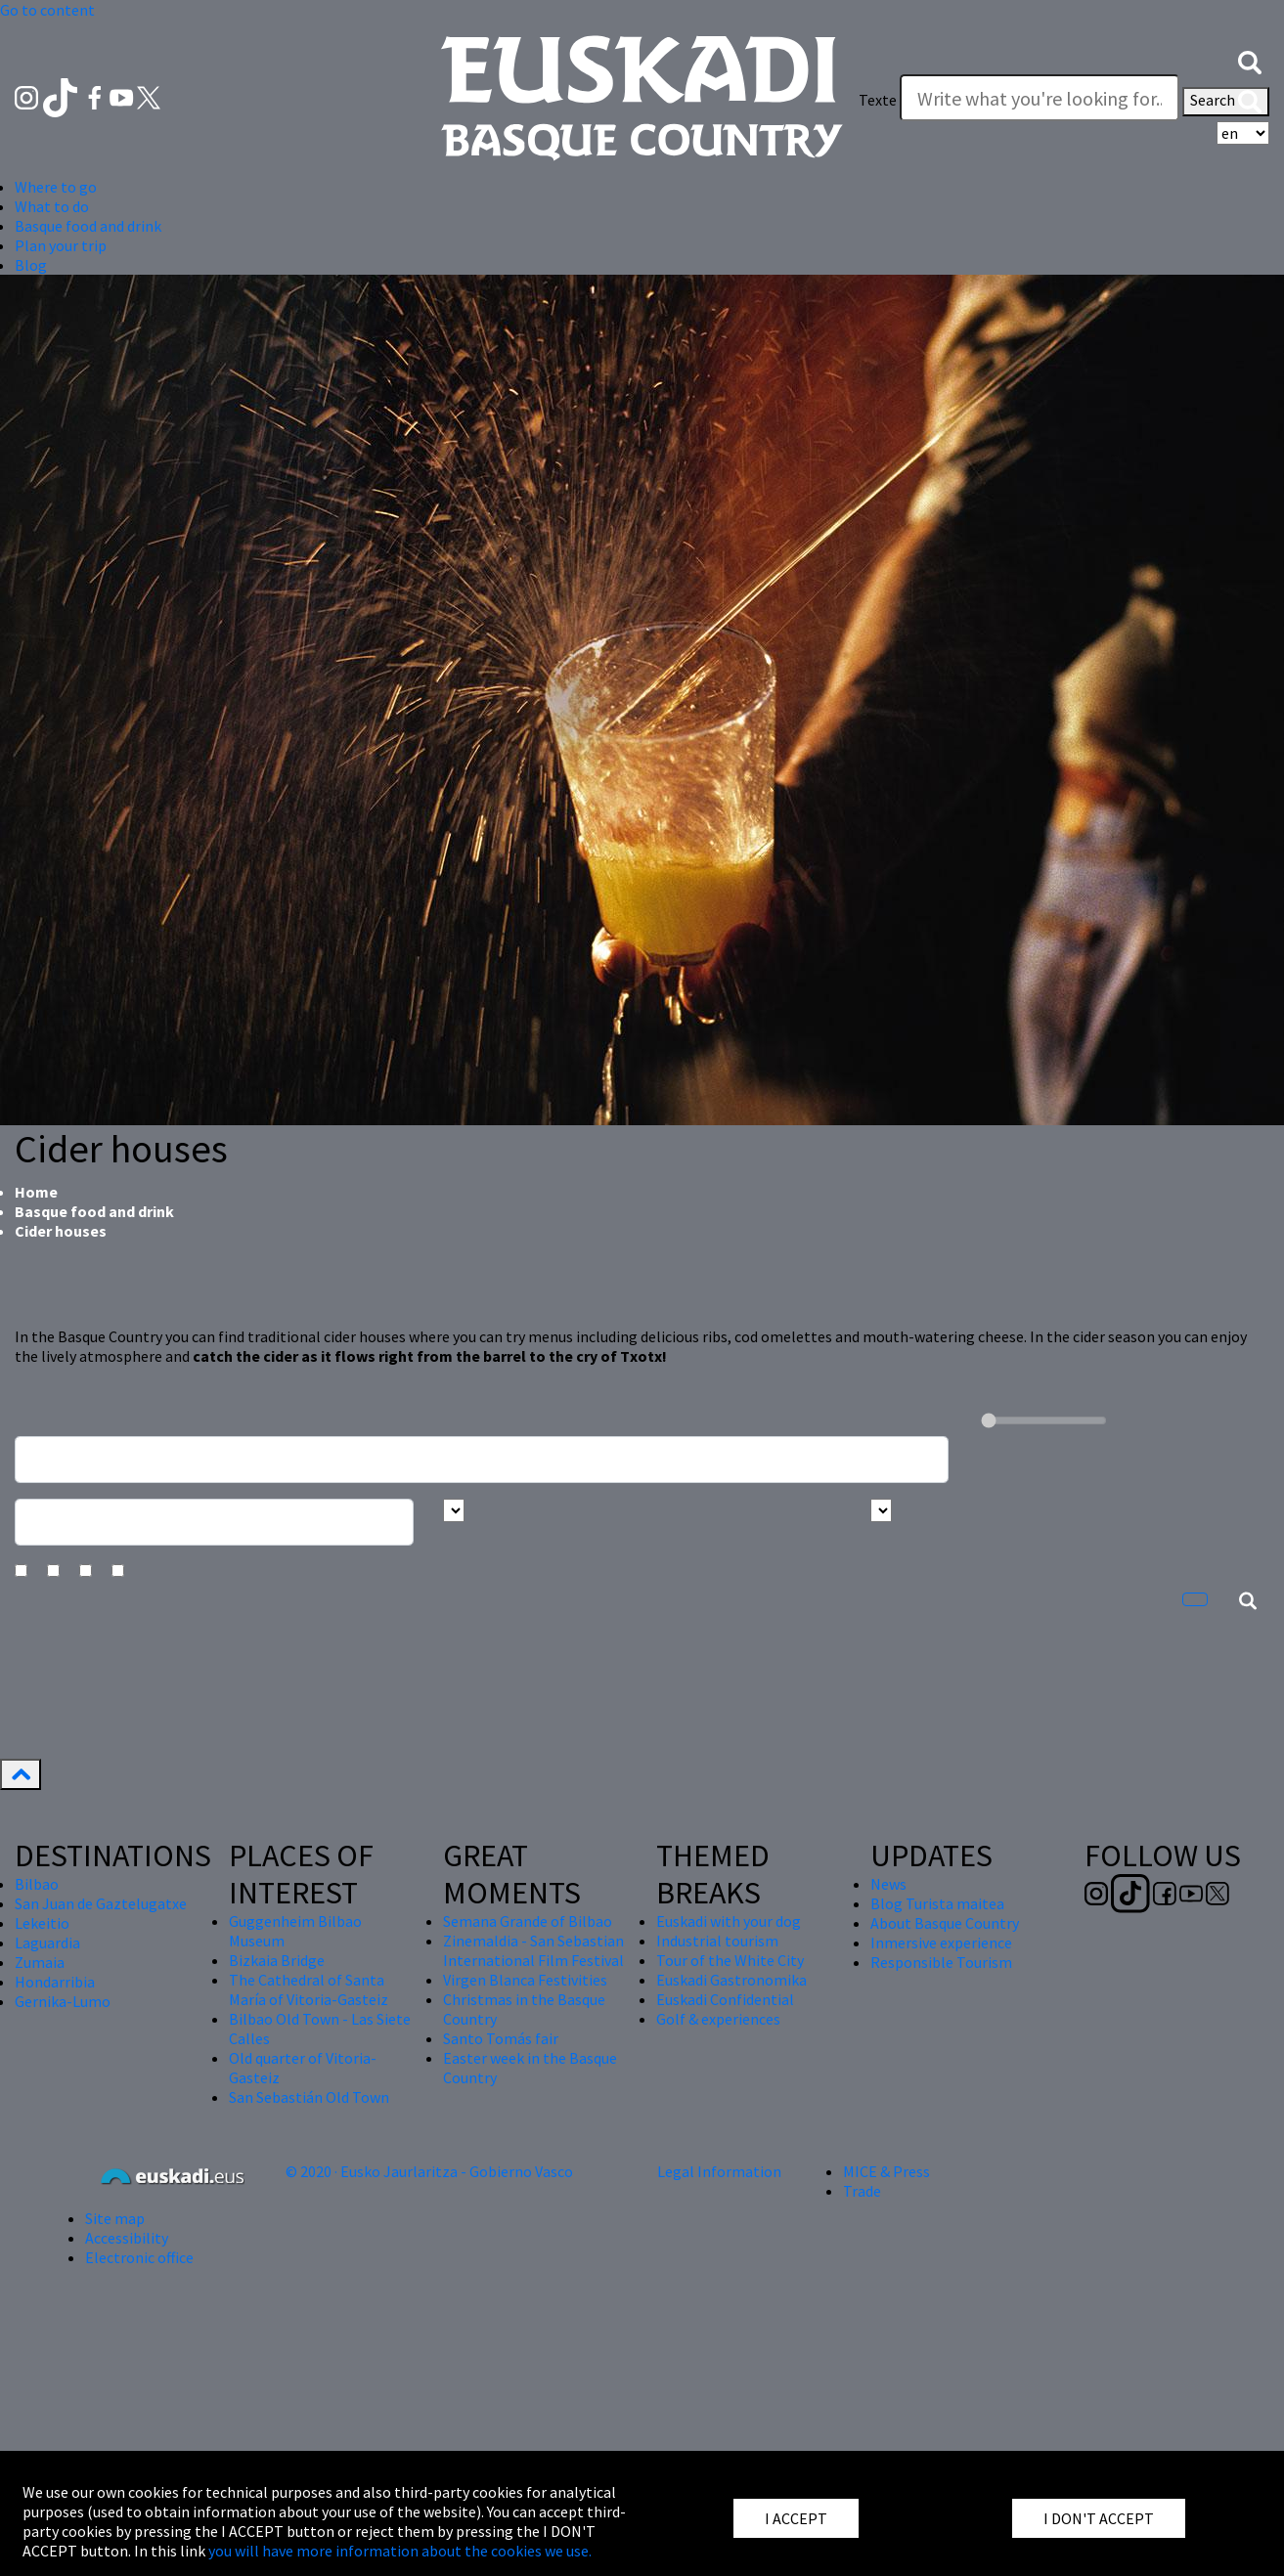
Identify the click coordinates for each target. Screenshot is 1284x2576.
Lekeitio (42, 1923)
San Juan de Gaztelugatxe (101, 1903)
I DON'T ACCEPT (1098, 2518)
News (888, 1884)
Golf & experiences (718, 2019)
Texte (878, 99)
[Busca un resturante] (482, 1459)
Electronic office (139, 2257)
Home (36, 1191)
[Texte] (1039, 97)
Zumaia (40, 1962)
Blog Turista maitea (937, 1903)
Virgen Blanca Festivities (525, 1979)
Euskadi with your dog (728, 1921)
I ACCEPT (796, 2518)
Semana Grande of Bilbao (527, 1921)
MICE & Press (886, 2171)
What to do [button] (52, 206)
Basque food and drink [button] (88, 226)
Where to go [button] (56, 186)
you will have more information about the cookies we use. (400, 2550)
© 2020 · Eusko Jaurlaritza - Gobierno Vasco (429, 2171)
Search (1226, 101)
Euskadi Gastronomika (731, 1979)
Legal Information (719, 2171)
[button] (1250, 60)
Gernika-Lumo (63, 2001)
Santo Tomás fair (500, 2038)
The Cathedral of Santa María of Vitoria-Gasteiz (308, 1989)
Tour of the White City (730, 1960)
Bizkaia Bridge (277, 1960)
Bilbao (37, 1884)
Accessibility (126, 2238)
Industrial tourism (717, 1940)
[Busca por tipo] (881, 1510)
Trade (862, 2191)
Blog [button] (31, 265)
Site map (115, 2218)
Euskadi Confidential (725, 1999)
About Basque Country (944, 1923)
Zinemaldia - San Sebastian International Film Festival (533, 1950)
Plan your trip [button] (61, 245)
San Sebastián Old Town (309, 2097)
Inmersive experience (941, 1942)
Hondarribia (55, 1981)
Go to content (47, 10)
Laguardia (47, 1942)
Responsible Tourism (941, 1962)
